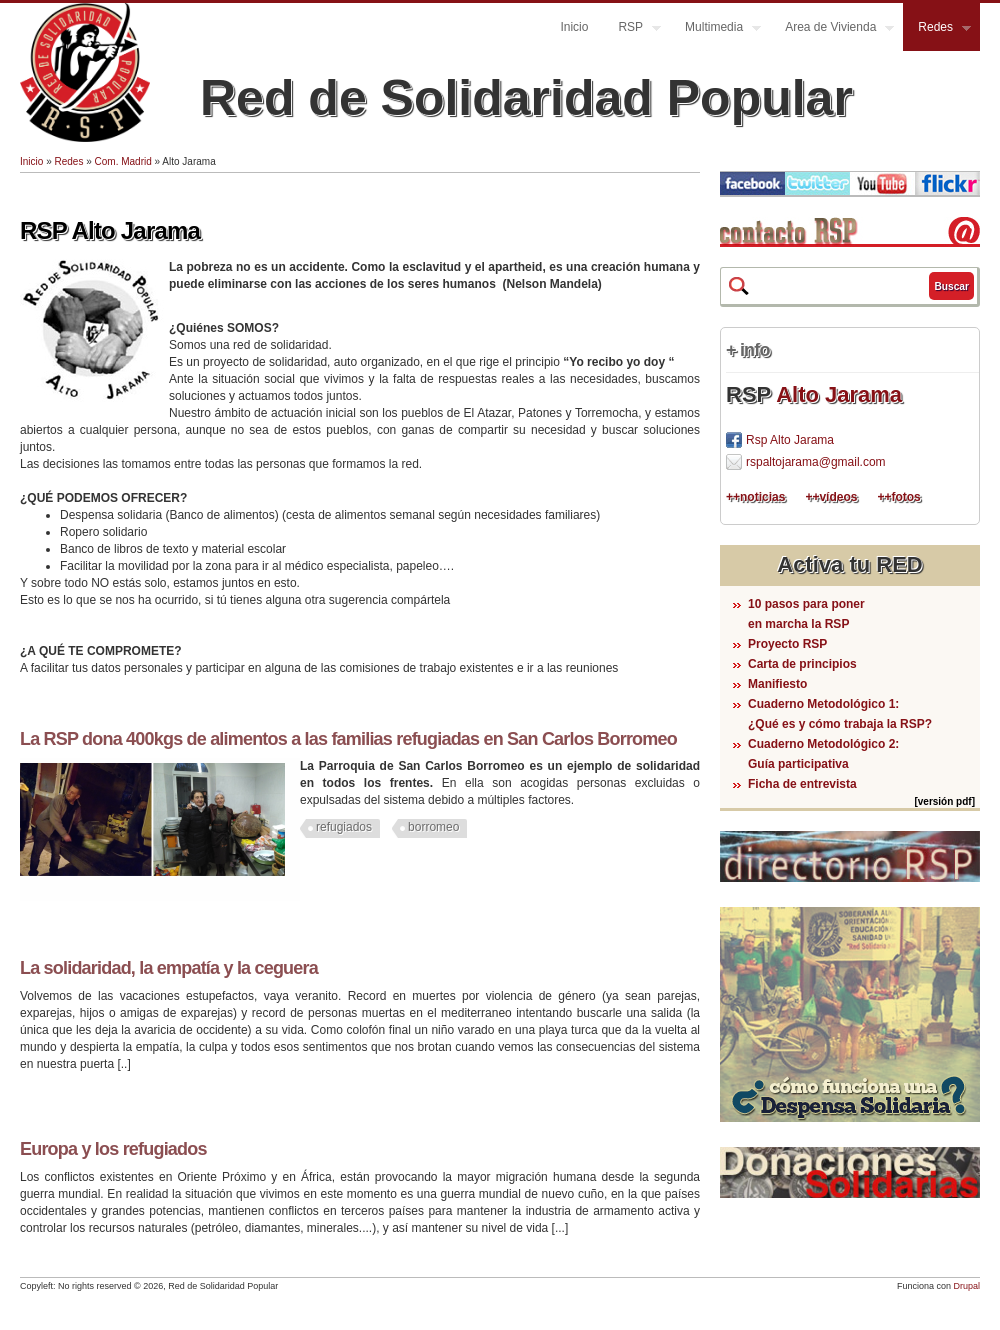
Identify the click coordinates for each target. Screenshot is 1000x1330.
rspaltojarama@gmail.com (816, 462)
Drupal (966, 1286)
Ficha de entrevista (802, 784)
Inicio (574, 27)
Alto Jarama (839, 394)
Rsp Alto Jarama (790, 440)
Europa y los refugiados (113, 1149)
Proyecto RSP (787, 644)
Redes (937, 29)
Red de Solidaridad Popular (526, 98)
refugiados (344, 827)
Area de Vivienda (832, 29)
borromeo (433, 827)
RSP (632, 29)
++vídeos (831, 497)
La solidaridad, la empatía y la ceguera (169, 968)
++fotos (898, 497)
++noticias (755, 497)
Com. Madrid (123, 161)
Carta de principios (802, 664)
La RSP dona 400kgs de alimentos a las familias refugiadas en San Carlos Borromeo (348, 739)
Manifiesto (777, 684)
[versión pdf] (944, 801)
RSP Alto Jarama (110, 230)
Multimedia (715, 29)
